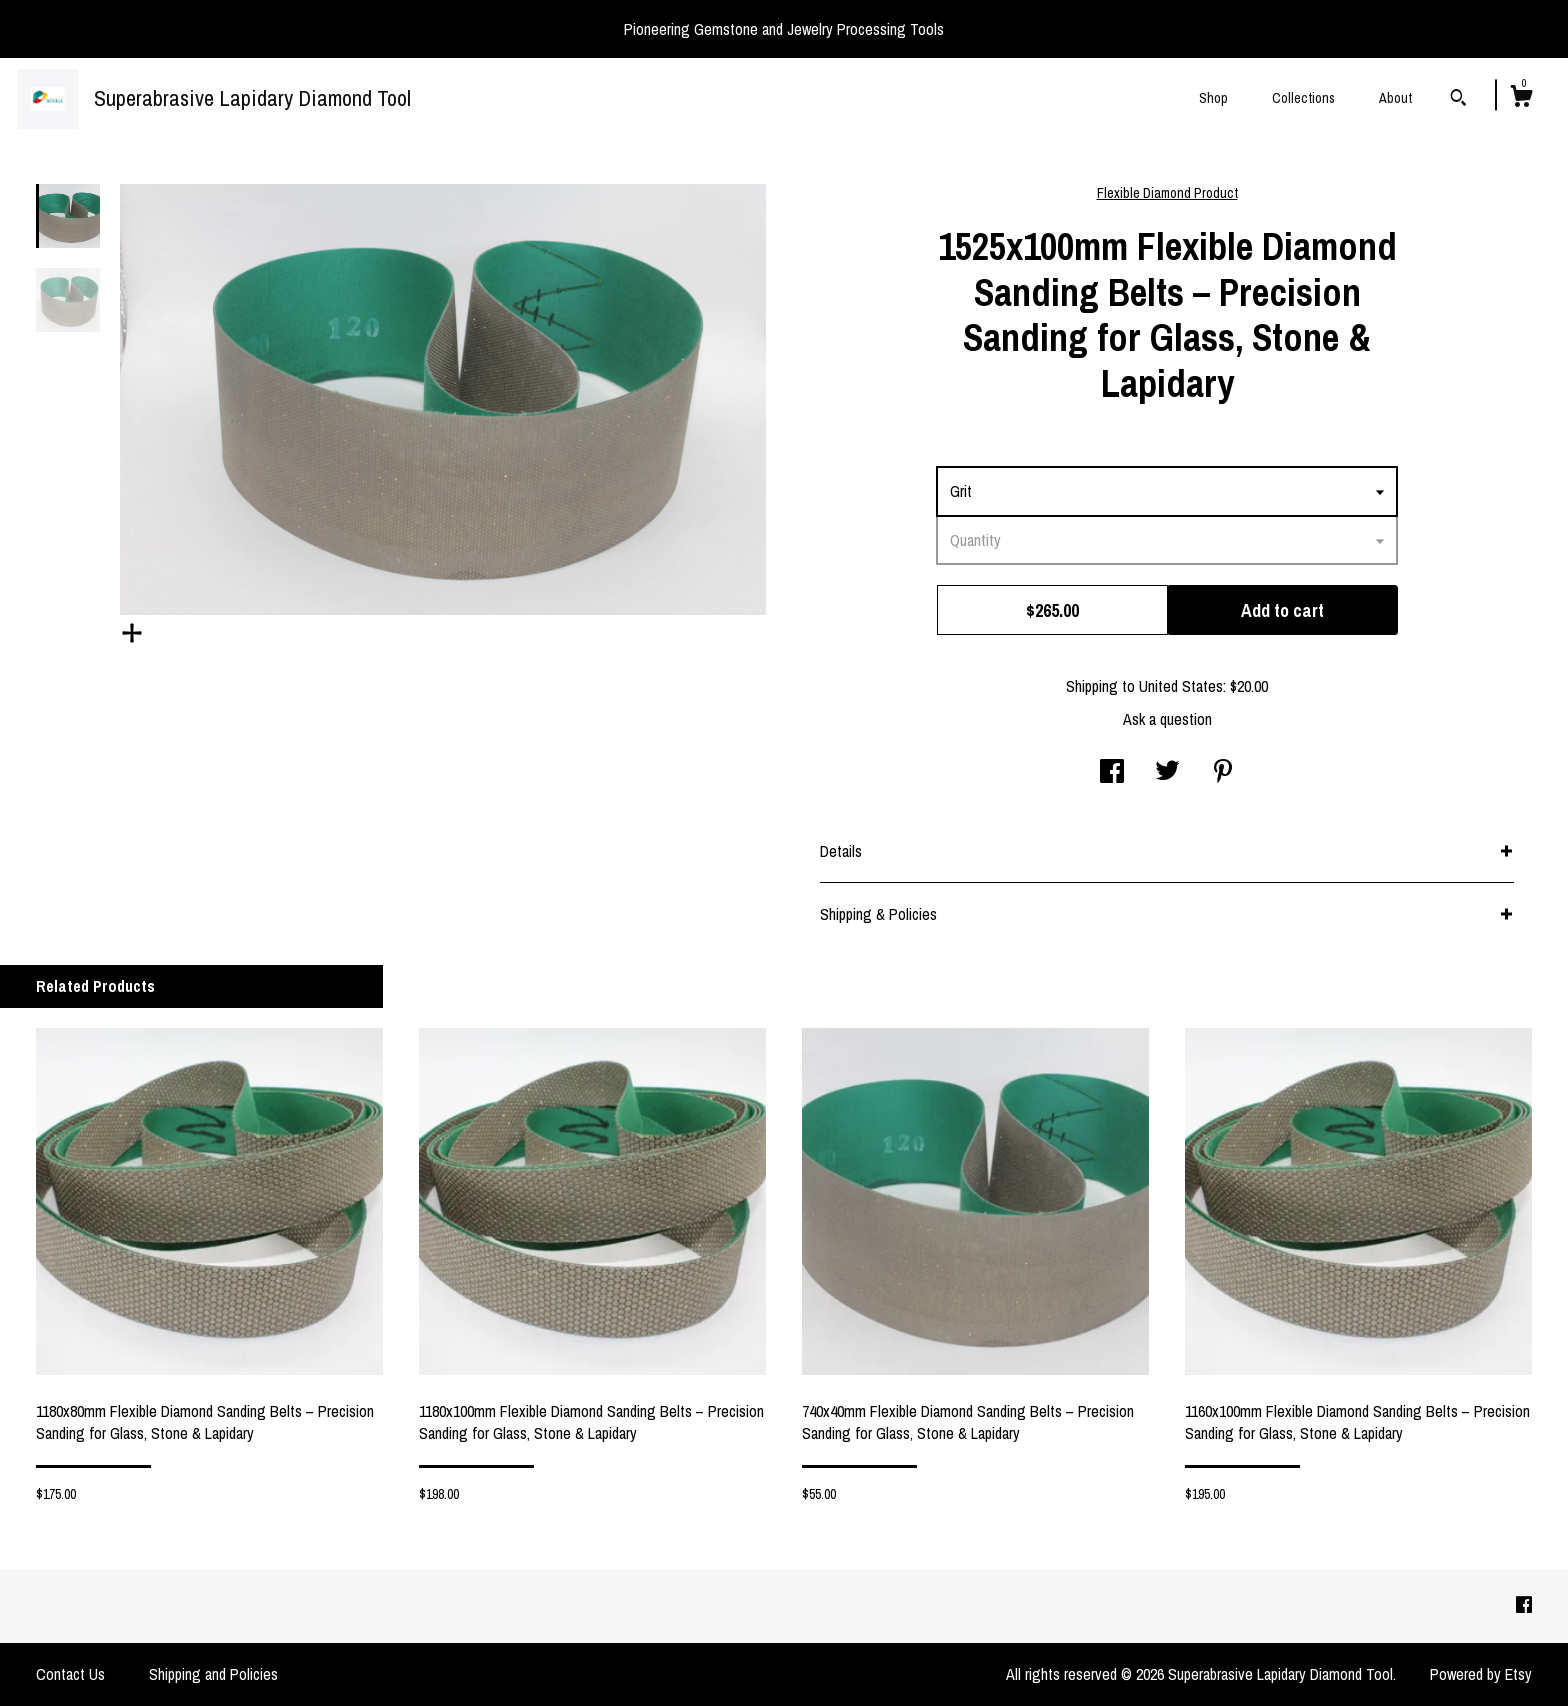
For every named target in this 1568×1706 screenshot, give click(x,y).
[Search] (1458, 100)
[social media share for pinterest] (1223, 773)
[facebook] (1524, 1605)
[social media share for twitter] (1167, 773)
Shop (1213, 98)
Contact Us (70, 1674)
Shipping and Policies (213, 1674)
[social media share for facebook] (1112, 773)
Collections (1303, 98)
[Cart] (1521, 99)
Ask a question (1167, 719)
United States (1181, 686)
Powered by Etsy (1481, 1674)
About (1395, 98)
